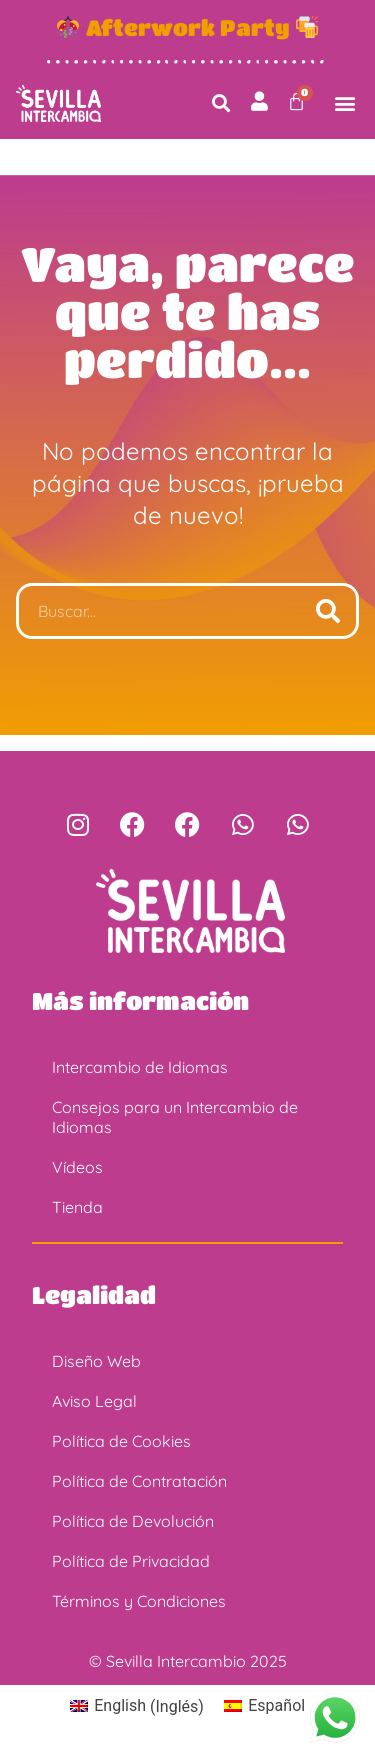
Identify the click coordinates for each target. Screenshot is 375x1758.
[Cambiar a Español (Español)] (264, 1707)
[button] (221, 103)
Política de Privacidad (131, 1561)
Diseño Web (96, 1361)
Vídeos (77, 1167)
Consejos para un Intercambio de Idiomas (175, 1117)
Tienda (77, 1207)
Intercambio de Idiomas (140, 1067)
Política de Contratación (139, 1481)
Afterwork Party (188, 27)
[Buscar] (328, 611)
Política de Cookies (121, 1441)
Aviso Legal (94, 1401)
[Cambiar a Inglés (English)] (137, 1707)
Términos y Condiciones (139, 1601)
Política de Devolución (133, 1521)
